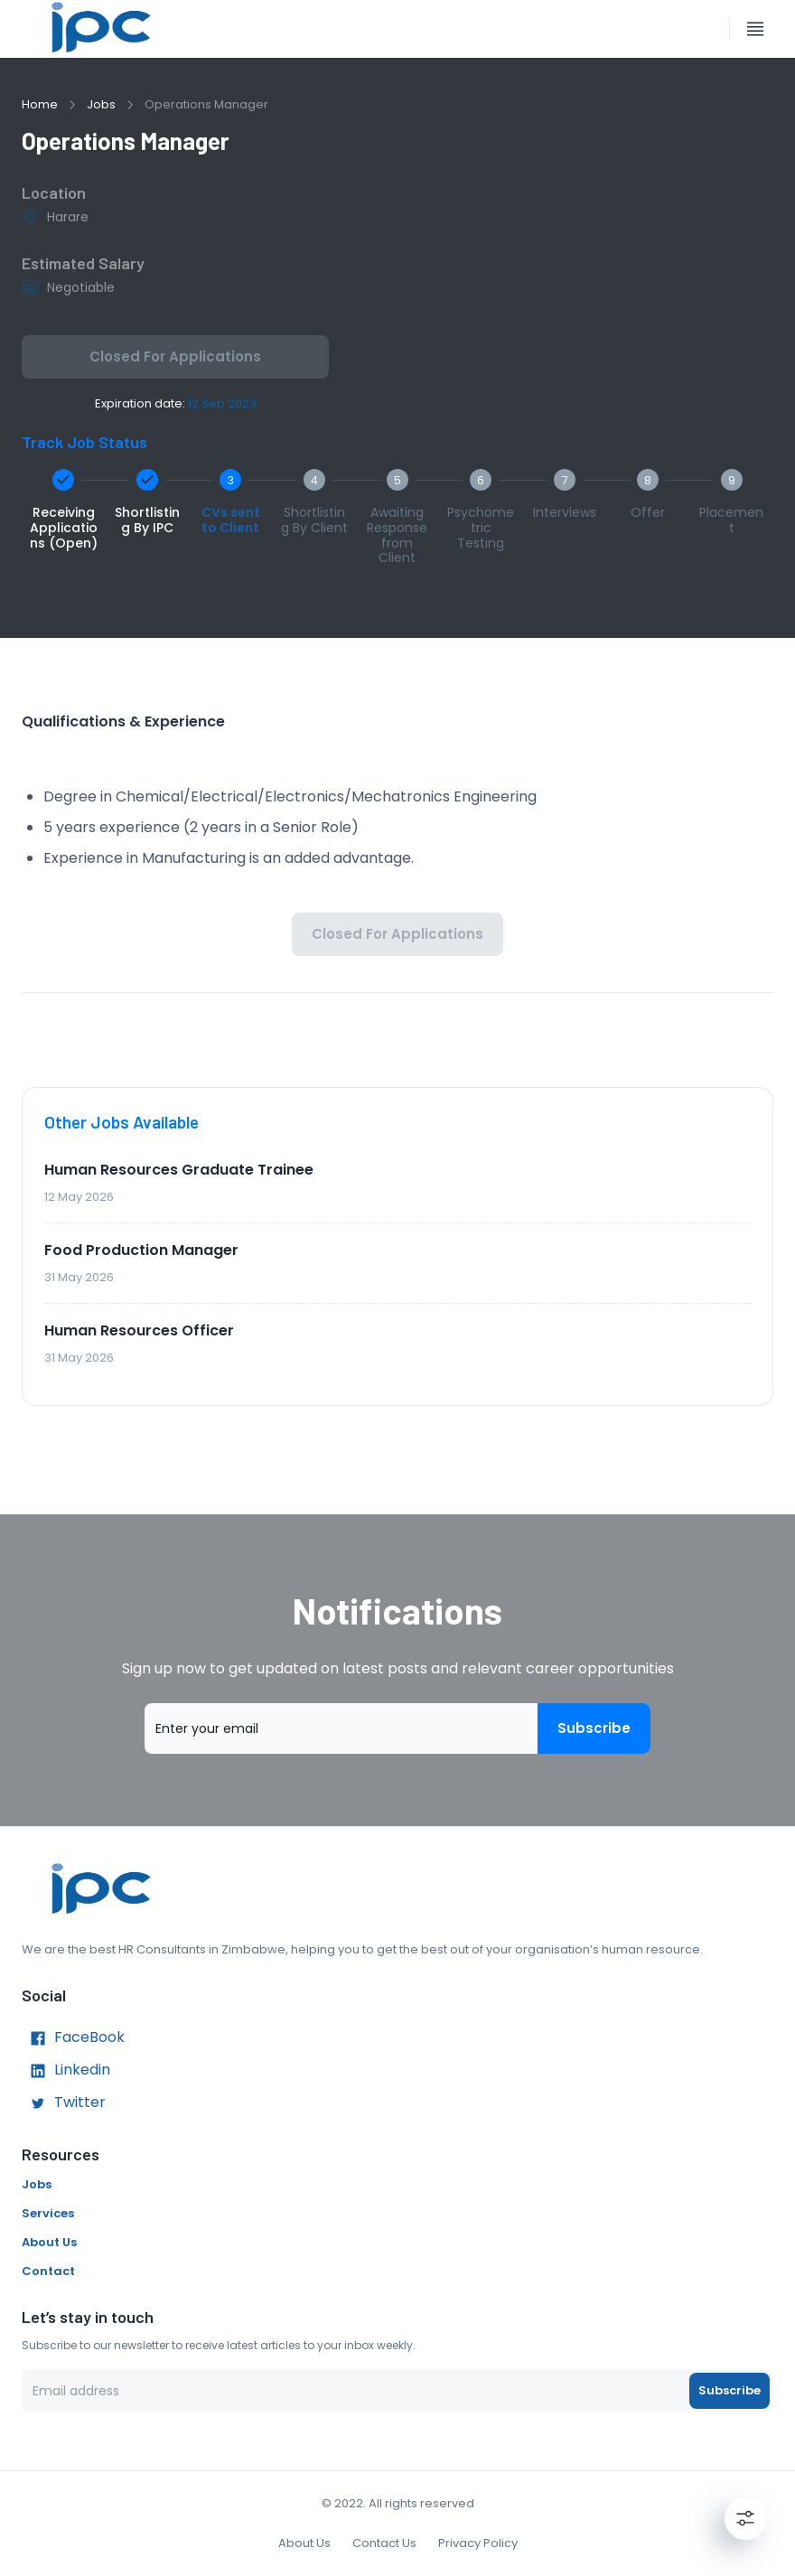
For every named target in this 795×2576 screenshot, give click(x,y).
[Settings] (745, 2518)
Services (48, 2213)
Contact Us (384, 2543)
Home (40, 104)
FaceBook (73, 2038)
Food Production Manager (141, 1250)
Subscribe (594, 1728)
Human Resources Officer (139, 1330)
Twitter (64, 2103)
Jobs (101, 104)
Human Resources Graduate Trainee (178, 1169)
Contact (48, 2271)
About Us (49, 2242)
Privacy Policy (478, 2543)
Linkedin (66, 2071)
